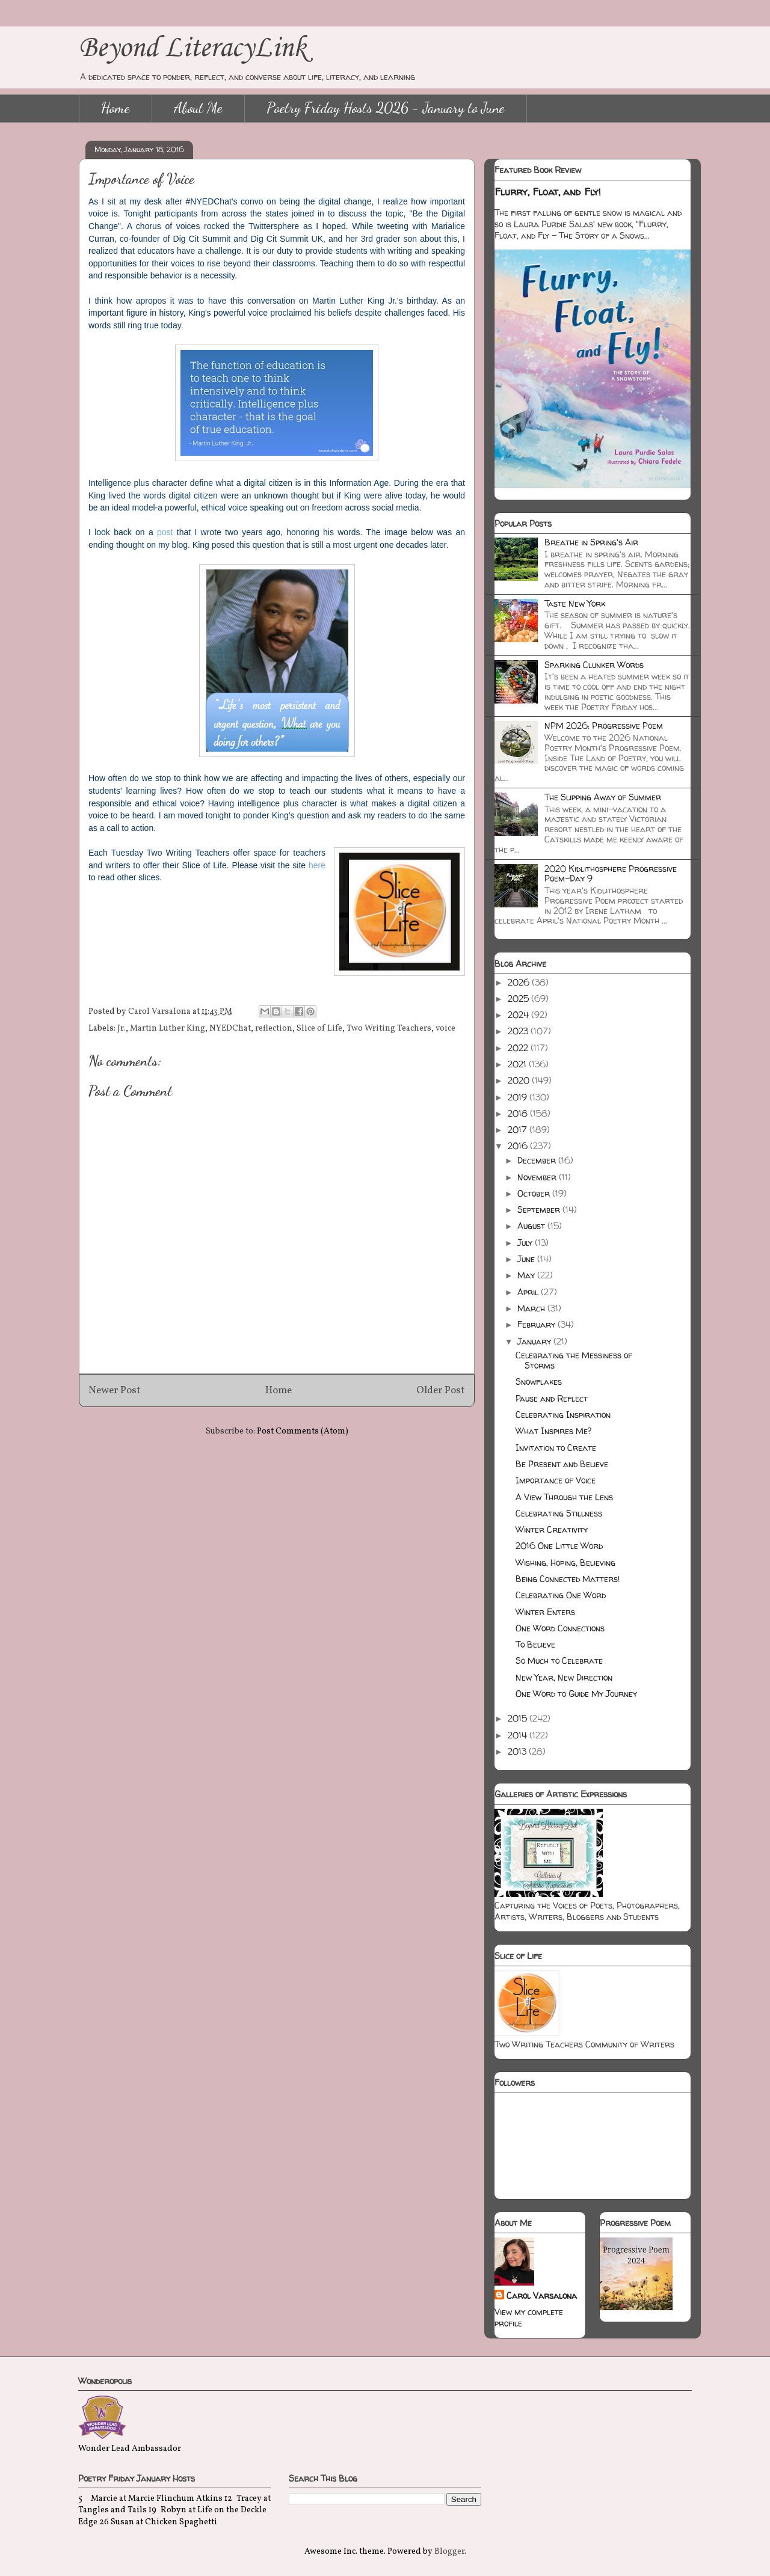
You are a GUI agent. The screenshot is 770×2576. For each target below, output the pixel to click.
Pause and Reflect (552, 1398)
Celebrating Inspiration (563, 1414)
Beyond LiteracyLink (192, 48)
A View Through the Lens (564, 1497)
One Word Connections (560, 1628)
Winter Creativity (552, 1529)
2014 (518, 1735)
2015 (518, 1718)
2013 (518, 1751)
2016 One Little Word (559, 1545)
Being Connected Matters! (568, 1578)
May (527, 1275)
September (539, 1209)
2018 (519, 1113)
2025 (519, 998)
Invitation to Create (556, 1447)
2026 (520, 982)
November (538, 1177)
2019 (518, 1097)
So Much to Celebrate (559, 1660)
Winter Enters (545, 1612)
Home (115, 108)
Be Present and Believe (562, 1464)
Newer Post (114, 1390)
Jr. (121, 1028)
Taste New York (574, 603)
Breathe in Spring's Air (591, 542)
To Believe (535, 1644)
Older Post (440, 1390)
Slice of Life (319, 1028)
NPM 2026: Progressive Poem (603, 725)
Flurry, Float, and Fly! (547, 191)
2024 (519, 1014)
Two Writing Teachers (388, 1028)
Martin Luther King (167, 1028)
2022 (519, 1047)
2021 (518, 1064)
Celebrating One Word (561, 1595)
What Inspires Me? (553, 1431)
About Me (198, 108)
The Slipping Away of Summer (602, 797)
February (537, 1324)
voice (445, 1028)
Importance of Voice (556, 1480)
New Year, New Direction (564, 1677)
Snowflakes (539, 1381)
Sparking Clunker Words (594, 664)
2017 (518, 1129)
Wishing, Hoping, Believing (565, 1562)
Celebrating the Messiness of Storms (574, 1360)
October (534, 1193)
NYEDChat (230, 1028)
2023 (519, 1031)
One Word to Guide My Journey (576, 1693)
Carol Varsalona (542, 2295)
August (532, 1225)
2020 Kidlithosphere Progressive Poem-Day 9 (610, 874)
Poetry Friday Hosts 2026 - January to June (385, 108)
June (527, 1259)
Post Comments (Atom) (302, 1431)
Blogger (449, 2551)
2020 (520, 1080)
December (537, 1160)
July (526, 1242)
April (529, 1292)
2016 (519, 1146)
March (532, 1308)
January (535, 1341)
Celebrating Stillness (559, 1513)
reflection (273, 1028)
